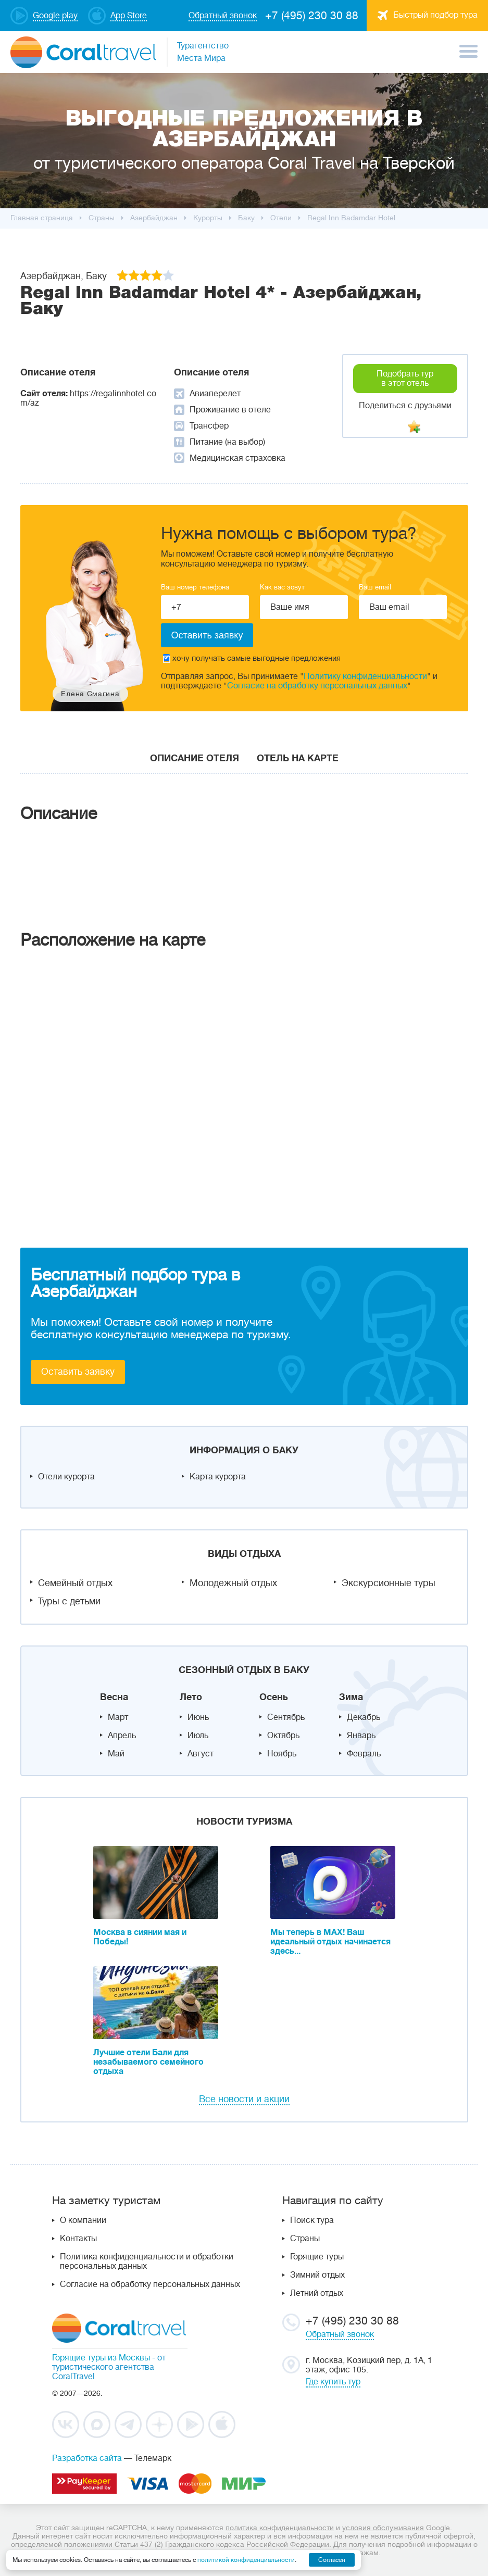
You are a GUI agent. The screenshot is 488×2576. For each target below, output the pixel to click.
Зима (351, 1697)
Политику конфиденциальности (365, 676)
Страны (305, 2238)
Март (118, 1717)
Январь (361, 1735)
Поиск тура (312, 2220)
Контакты (78, 2238)
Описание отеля (194, 758)
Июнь (198, 1717)
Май (116, 1753)
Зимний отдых (317, 2275)
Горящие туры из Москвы (101, 2358)
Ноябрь (281, 1753)
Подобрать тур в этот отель (405, 378)
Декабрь (363, 1717)
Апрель (122, 1735)
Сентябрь (286, 1717)
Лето (191, 1697)
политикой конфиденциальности (246, 2560)
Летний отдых (316, 2293)
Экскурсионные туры (388, 1583)
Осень (273, 1697)
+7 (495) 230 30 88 (311, 15)
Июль (197, 1735)
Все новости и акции (244, 2099)
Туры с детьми (69, 1601)
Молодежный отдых (233, 1583)
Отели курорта (66, 1476)
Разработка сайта (87, 2458)
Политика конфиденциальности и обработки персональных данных (146, 2261)
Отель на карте (298, 758)
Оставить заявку (78, 1371)
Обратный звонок (340, 2334)
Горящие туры (317, 2256)
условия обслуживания (383, 2527)
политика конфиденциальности (280, 2527)
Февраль (364, 1753)
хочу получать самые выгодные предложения (252, 658)
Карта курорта (218, 1476)
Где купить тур (333, 2381)
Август (200, 1753)
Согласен (331, 2560)
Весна (114, 1697)
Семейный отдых (75, 1583)
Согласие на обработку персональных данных (317, 685)
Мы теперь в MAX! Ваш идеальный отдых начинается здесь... (330, 1942)
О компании (83, 2220)
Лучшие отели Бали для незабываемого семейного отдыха (148, 2062)
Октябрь (283, 1735)
